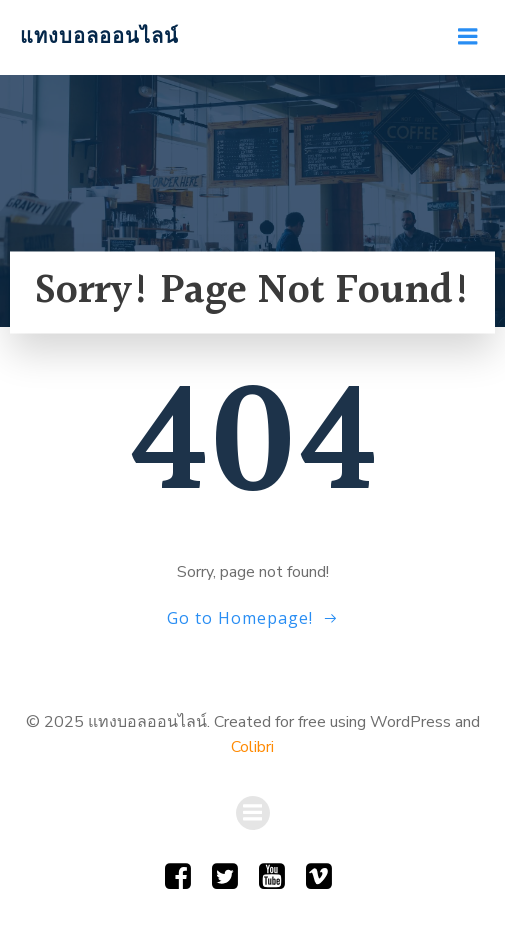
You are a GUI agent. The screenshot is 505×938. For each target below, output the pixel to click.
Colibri (252, 747)
